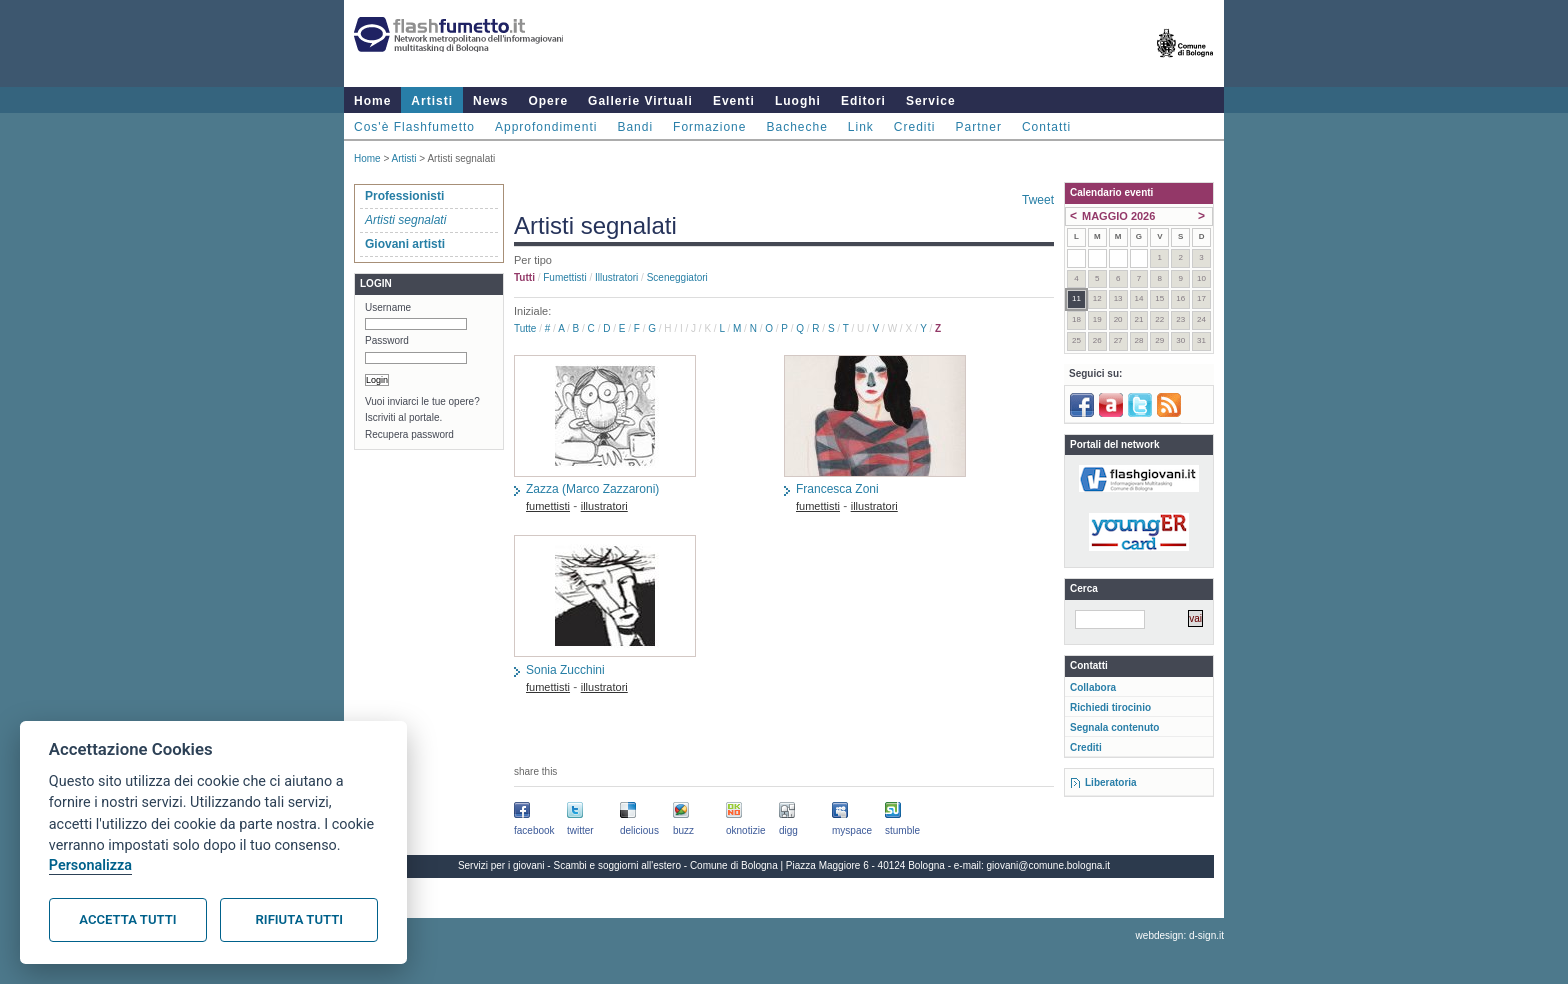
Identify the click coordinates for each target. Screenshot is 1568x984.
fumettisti (564, 277)
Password (387, 340)
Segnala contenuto (1114, 727)
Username (388, 307)
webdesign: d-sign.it (1180, 935)
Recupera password (409, 434)
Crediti (915, 127)
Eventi (734, 101)
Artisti (432, 101)
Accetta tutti (127, 919)
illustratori (616, 277)
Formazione (709, 127)
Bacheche (796, 127)
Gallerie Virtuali (640, 101)
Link (861, 127)
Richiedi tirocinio (1110, 707)
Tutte (525, 328)
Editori (863, 101)
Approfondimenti (546, 127)
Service (931, 101)
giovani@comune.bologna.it (1049, 865)
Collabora (1093, 687)
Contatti (1046, 127)
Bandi (635, 127)
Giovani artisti (405, 244)
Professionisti (404, 196)
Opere (548, 101)
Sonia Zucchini (565, 670)
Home (372, 101)
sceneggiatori (677, 277)
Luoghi (798, 101)
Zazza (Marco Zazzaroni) (592, 489)
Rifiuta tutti (299, 919)
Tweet (1038, 200)
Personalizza (90, 865)
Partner (979, 127)
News (490, 101)
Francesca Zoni (837, 489)
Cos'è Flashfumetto (414, 127)
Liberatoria (1111, 782)
